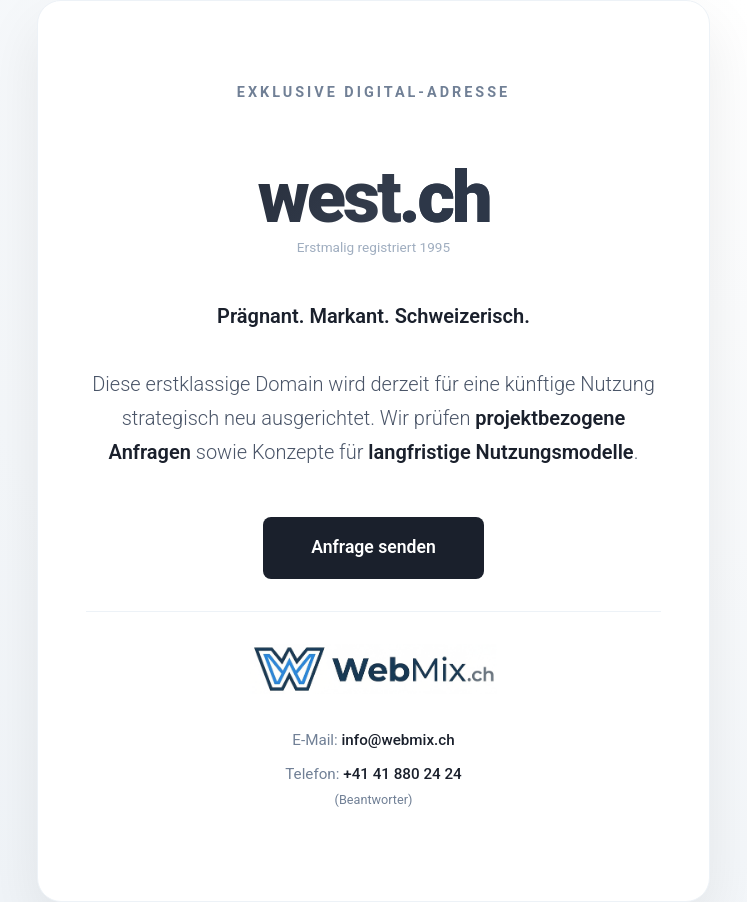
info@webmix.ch (397, 740)
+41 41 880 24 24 (402, 774)
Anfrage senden (373, 547)
